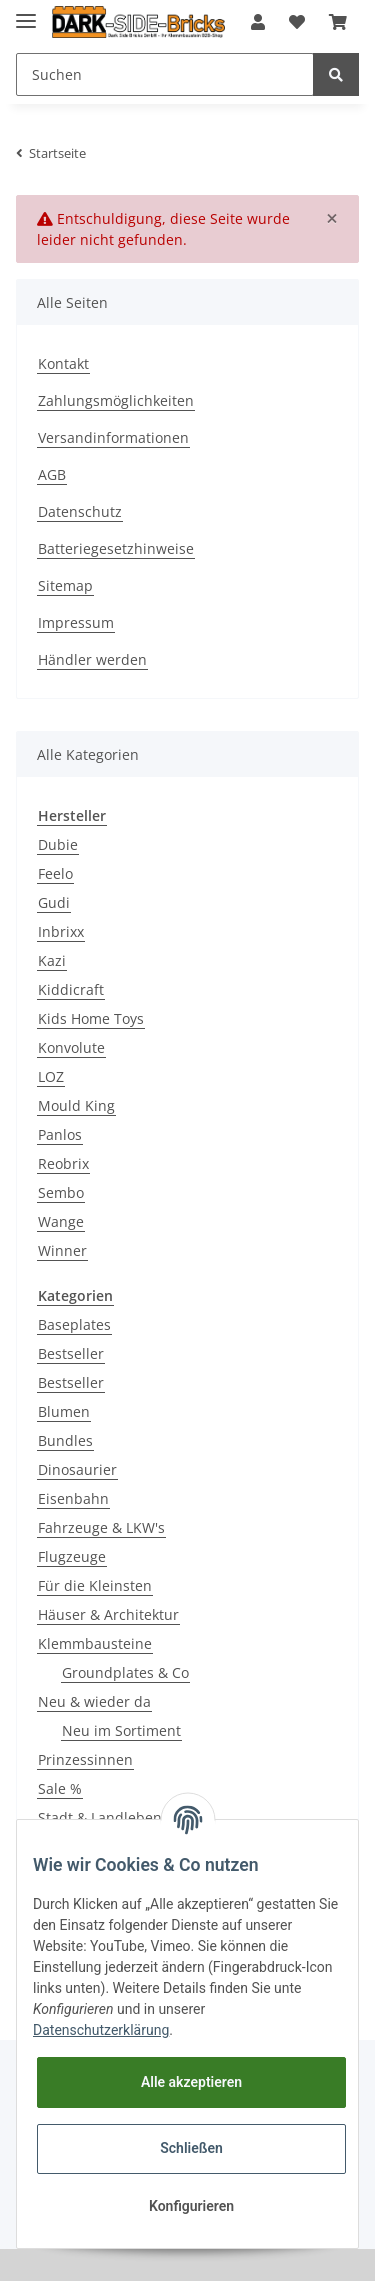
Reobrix (63, 1163)
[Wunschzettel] (297, 22)
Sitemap (65, 585)
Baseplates (74, 1324)
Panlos (60, 1134)
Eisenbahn (73, 1498)
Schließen (191, 2148)
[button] (258, 22)
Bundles (65, 1440)
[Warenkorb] (338, 22)
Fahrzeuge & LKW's (101, 1527)
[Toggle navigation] (26, 12)
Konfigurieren (191, 2206)
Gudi (54, 902)
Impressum (76, 622)
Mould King (76, 1105)
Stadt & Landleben (100, 1817)
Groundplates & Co (125, 1672)
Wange (61, 1221)
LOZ (51, 1076)
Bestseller (71, 1353)
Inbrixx (61, 931)
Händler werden (92, 659)
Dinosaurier (77, 1469)
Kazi (52, 960)
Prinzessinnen (85, 1759)
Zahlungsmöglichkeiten (116, 400)
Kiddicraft (71, 989)
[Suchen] (165, 74)
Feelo (55, 873)
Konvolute (71, 1047)
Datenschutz (80, 511)
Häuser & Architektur (108, 1614)
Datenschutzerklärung (101, 2030)
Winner (62, 1250)
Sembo (61, 1192)
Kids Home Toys (91, 1018)
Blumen (64, 1411)
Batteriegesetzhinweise (116, 548)
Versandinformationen (113, 437)
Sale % (60, 1788)
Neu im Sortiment (121, 1730)
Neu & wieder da (94, 1701)
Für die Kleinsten (95, 1585)
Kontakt (63, 363)
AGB (52, 474)
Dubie (58, 844)
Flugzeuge (72, 1556)
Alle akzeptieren (191, 2082)
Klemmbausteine (95, 1643)
